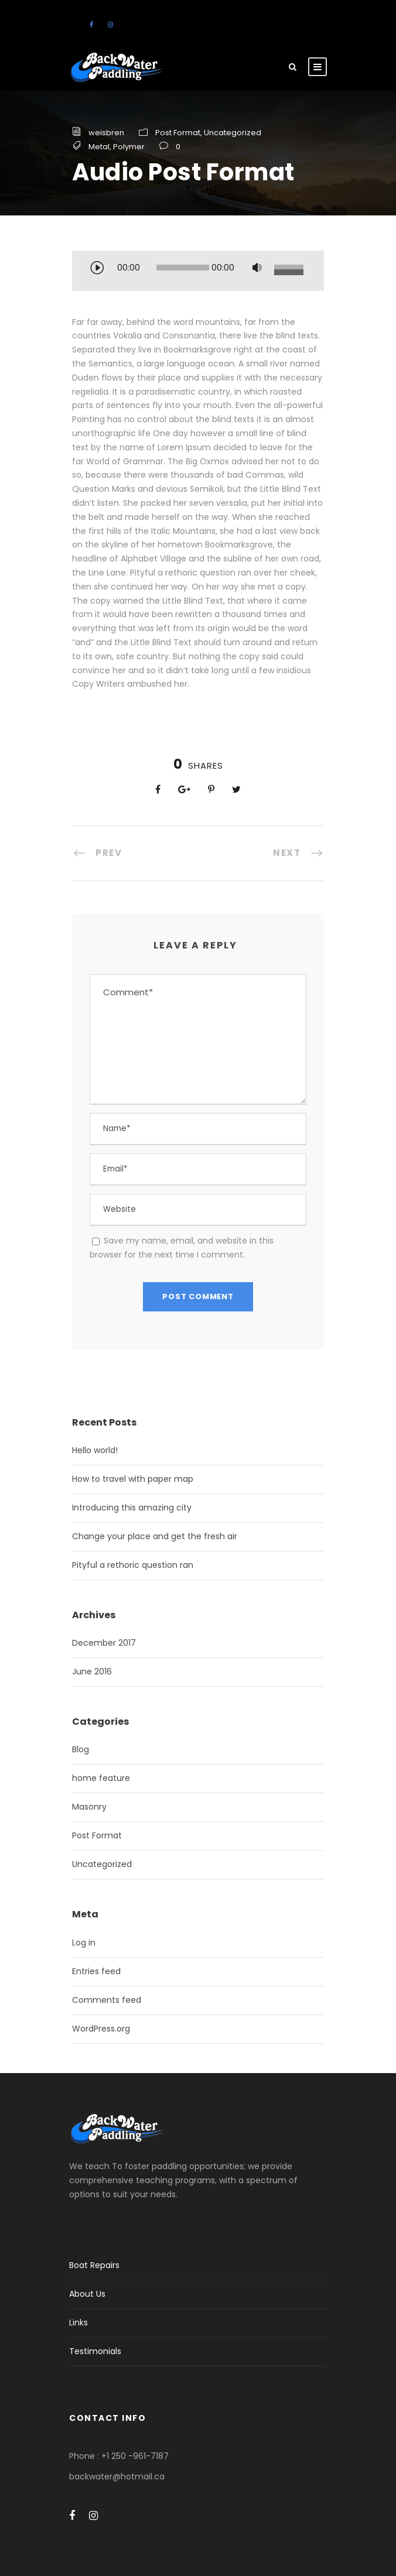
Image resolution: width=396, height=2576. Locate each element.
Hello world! (95, 1450)
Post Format (177, 132)
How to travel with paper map (132, 1479)
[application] (198, 271)
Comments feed (106, 2000)
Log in (83, 1942)
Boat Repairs (94, 2265)
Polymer (129, 146)
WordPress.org (101, 2028)
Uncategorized (232, 132)
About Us (87, 2294)
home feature (101, 1778)
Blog (80, 1749)
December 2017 (104, 1643)
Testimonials (95, 2351)
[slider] (182, 267)
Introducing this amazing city (132, 1507)
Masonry (89, 1807)
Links (78, 2322)
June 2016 (92, 1671)
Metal (99, 146)
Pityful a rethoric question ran (132, 1565)
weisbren (106, 132)
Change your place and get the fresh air (154, 1536)
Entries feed (96, 1971)
